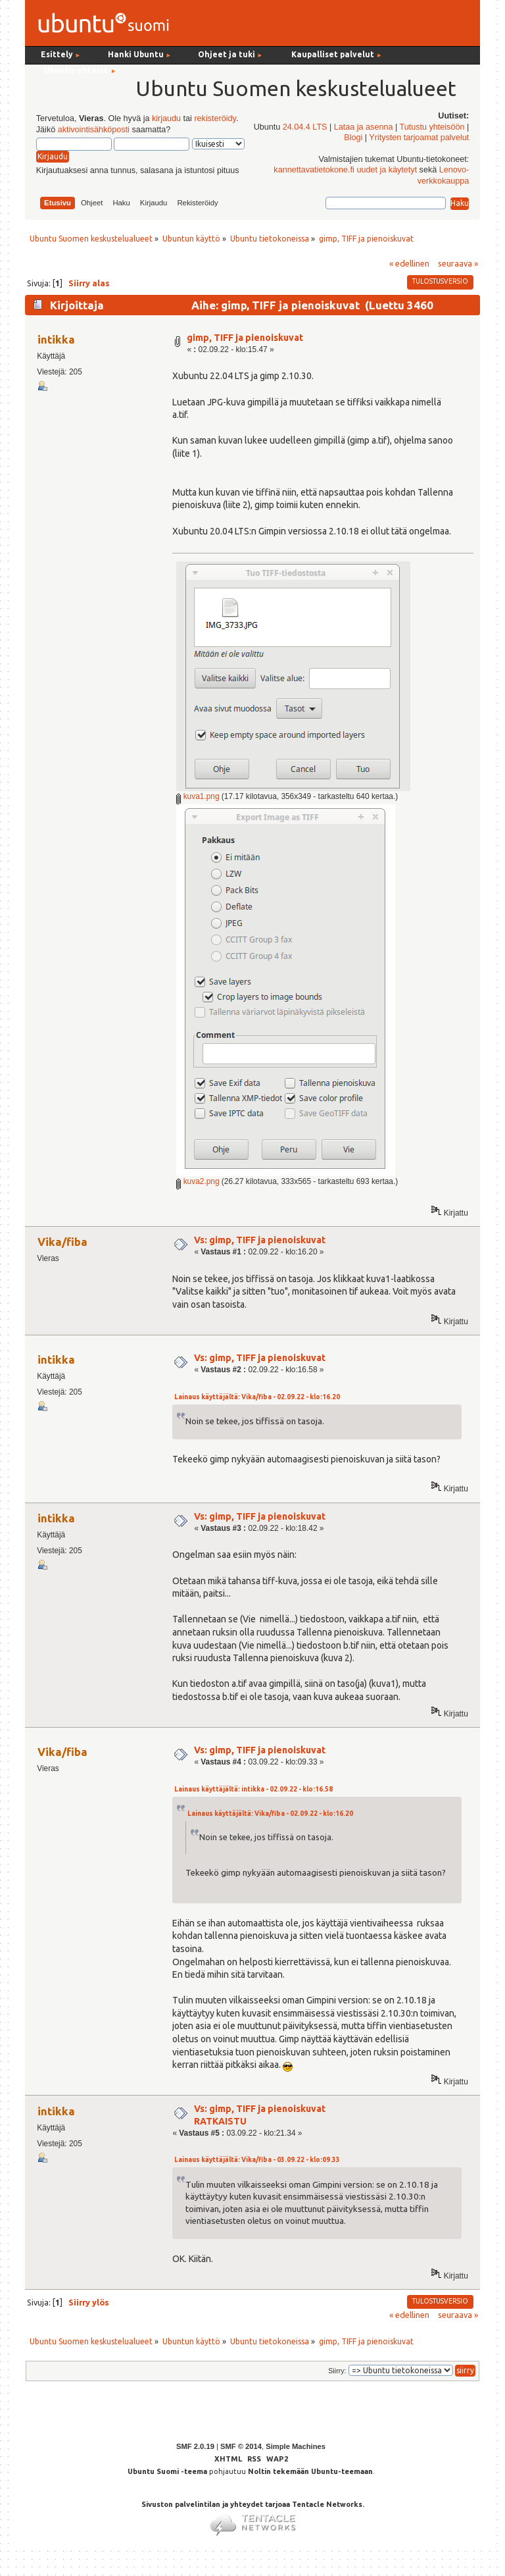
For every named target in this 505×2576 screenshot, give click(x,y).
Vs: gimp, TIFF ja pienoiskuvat (259, 1240)
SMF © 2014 (241, 2446)
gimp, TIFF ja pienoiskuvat (245, 337)
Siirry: (337, 2371)
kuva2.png (197, 1181)
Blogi (353, 137)
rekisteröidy (214, 118)
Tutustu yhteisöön (431, 127)
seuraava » (458, 263)
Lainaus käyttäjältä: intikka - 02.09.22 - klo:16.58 (253, 1789)
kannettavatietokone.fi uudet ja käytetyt (345, 169)
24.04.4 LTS (305, 127)
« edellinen (409, 263)
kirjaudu (166, 118)
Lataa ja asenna (363, 127)
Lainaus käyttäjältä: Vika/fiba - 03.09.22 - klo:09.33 (257, 2159)
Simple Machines (295, 2446)
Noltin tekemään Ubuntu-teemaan (310, 2471)
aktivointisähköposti (94, 129)
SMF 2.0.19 (195, 2446)
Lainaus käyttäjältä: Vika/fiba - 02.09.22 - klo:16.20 (257, 1397)
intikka (56, 339)
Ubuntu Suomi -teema (167, 2471)
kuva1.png (197, 796)
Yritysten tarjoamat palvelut (419, 137)
